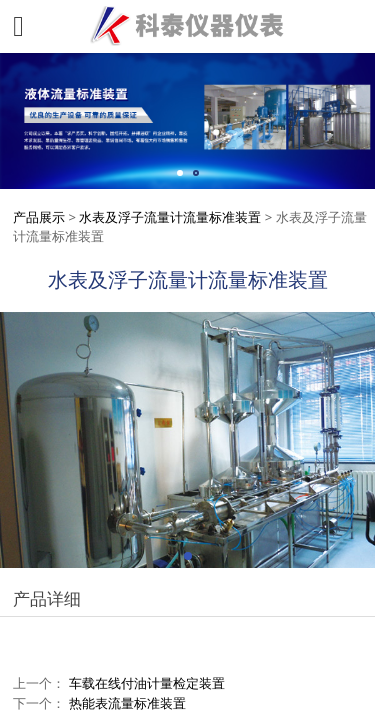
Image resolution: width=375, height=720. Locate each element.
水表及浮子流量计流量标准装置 (170, 217)
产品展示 (39, 217)
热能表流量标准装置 (127, 703)
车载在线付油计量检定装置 (147, 683)
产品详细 (47, 598)
